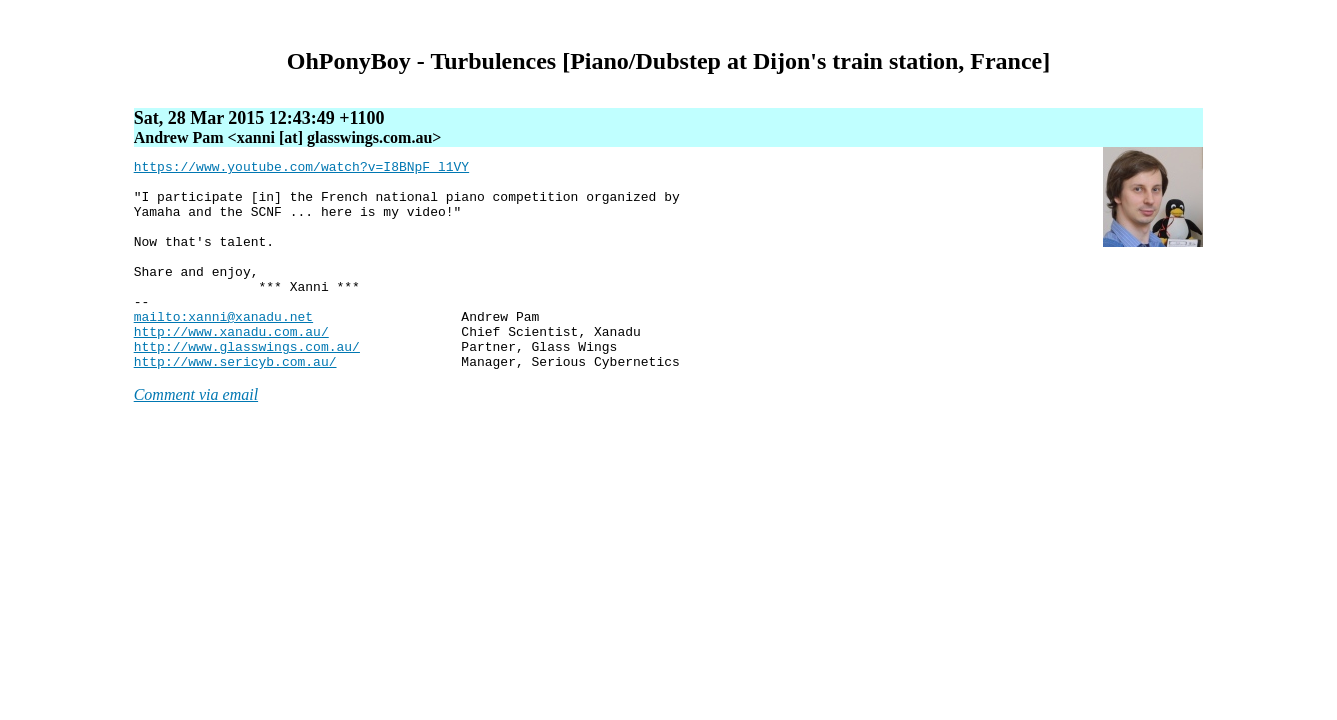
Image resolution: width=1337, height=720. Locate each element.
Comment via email (196, 436)
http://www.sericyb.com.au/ (235, 403)
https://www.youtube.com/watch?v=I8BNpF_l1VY (301, 169)
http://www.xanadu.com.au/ (231, 367)
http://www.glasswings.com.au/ (247, 385)
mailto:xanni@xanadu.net (223, 349)
